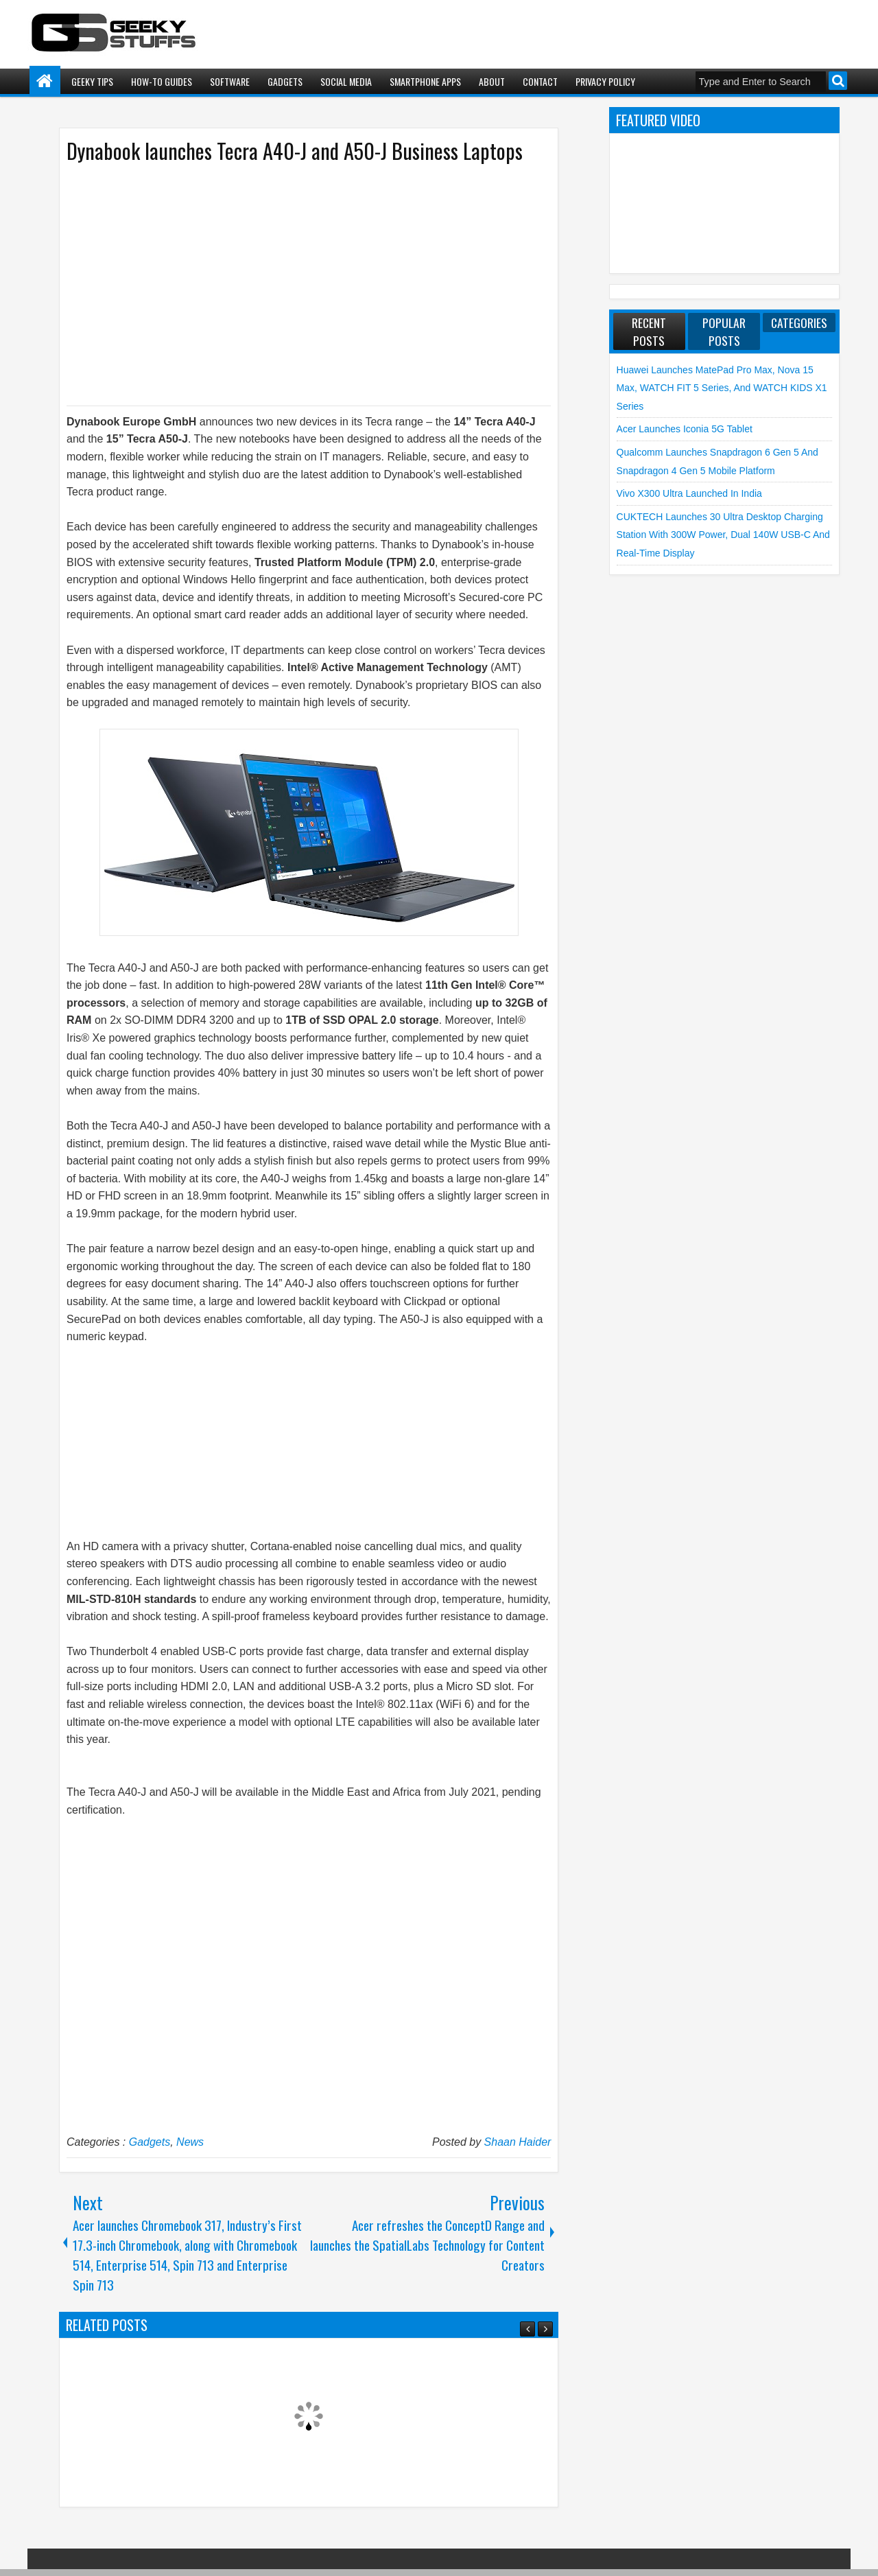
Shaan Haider (517, 2142)
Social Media (346, 81)
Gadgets (285, 81)
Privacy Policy (605, 81)
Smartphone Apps (425, 81)
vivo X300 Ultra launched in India (689, 493)
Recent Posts (649, 331)
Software (230, 81)
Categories (799, 322)
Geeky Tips (92, 81)
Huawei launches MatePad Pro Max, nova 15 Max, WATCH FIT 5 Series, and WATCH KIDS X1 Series (722, 388)
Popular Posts (724, 331)
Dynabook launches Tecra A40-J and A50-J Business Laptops (295, 150)
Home (44, 81)
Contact (540, 81)
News (190, 2142)
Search (838, 80)
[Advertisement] (295, 283)
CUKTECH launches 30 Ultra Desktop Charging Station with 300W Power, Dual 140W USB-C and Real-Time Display (723, 535)
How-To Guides (161, 81)
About (492, 81)
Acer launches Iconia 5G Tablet (684, 428)
